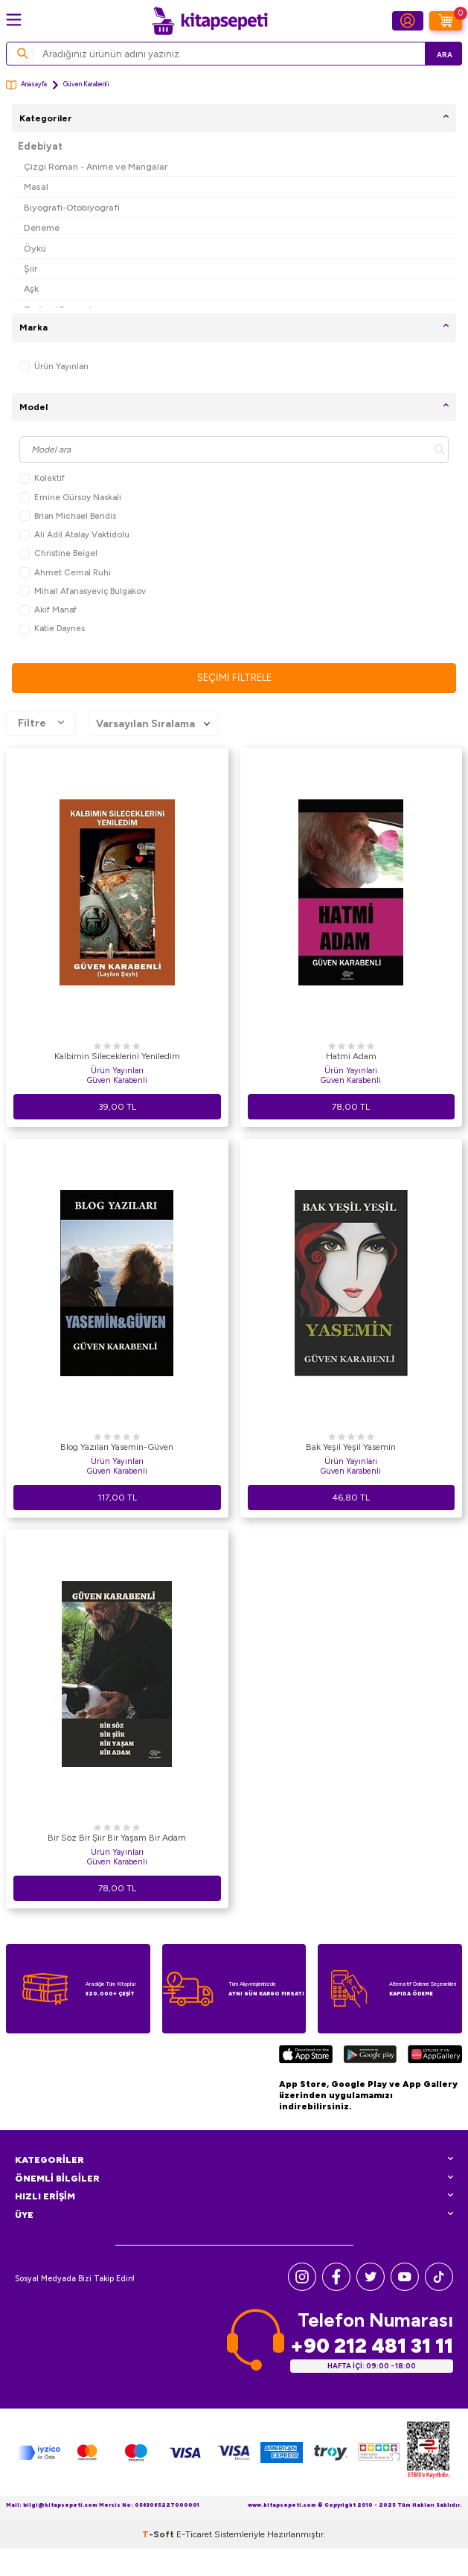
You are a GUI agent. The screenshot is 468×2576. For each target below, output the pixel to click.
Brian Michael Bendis (67, 516)
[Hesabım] (407, 21)
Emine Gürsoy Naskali (70, 497)
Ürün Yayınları (54, 366)
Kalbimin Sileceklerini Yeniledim (117, 1056)
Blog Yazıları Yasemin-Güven (116, 1447)
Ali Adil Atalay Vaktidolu (74, 534)
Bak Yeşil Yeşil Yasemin (351, 1447)
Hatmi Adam (351, 1056)
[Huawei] (435, 2056)
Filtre (41, 723)
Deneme (42, 227)
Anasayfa (26, 85)
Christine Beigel (58, 553)
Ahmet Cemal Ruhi (65, 572)
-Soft (159, 2534)
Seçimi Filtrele (234, 677)
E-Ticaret (194, 2534)
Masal (36, 186)
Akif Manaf (48, 610)
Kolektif (42, 478)
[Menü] (14, 20)
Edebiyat (40, 146)
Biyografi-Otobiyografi (72, 207)
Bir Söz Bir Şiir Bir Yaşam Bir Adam (117, 1837)
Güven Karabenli (117, 1080)
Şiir (30, 268)
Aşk (31, 288)
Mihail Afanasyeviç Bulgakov (82, 591)
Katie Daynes (52, 628)
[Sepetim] (445, 21)
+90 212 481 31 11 (371, 2345)
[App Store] (306, 2056)
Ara (444, 55)
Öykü (35, 248)
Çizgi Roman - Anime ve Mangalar (95, 166)
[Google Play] (370, 2056)
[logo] (210, 21)
